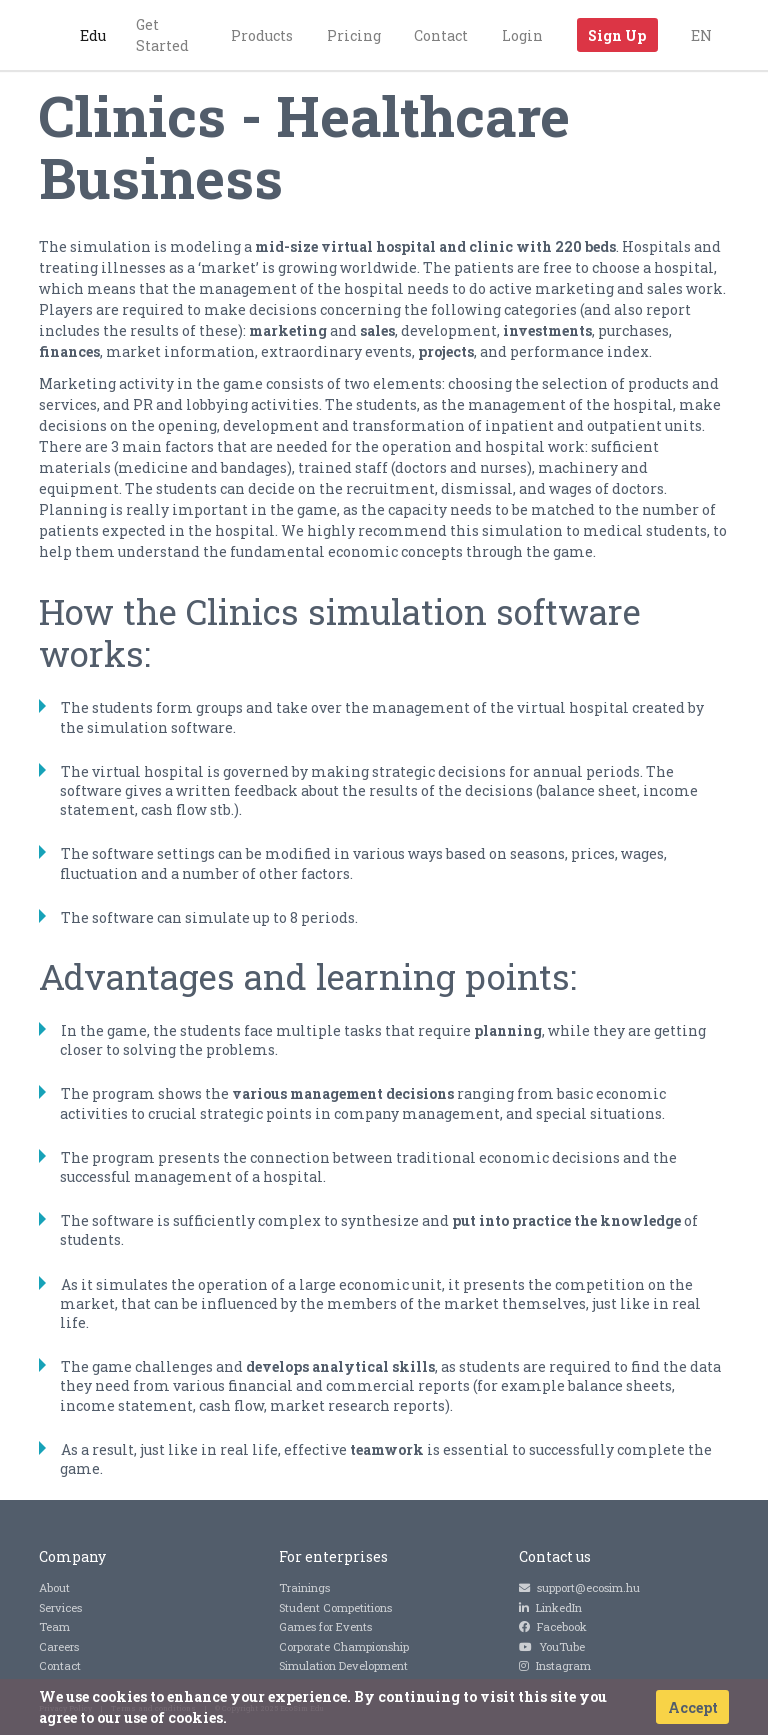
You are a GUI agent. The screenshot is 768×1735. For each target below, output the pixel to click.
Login (522, 35)
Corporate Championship (344, 1646)
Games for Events (325, 1626)
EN (701, 35)
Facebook (553, 1626)
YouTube (552, 1646)
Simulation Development (343, 1665)
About (54, 1587)
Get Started (162, 35)
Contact (441, 35)
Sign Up (617, 35)
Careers (59, 1646)
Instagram (555, 1665)
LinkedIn (550, 1607)
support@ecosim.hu (579, 1587)
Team (54, 1626)
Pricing (354, 35)
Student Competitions (335, 1607)
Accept (693, 1707)
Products (262, 35)
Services (60, 1607)
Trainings (304, 1587)
